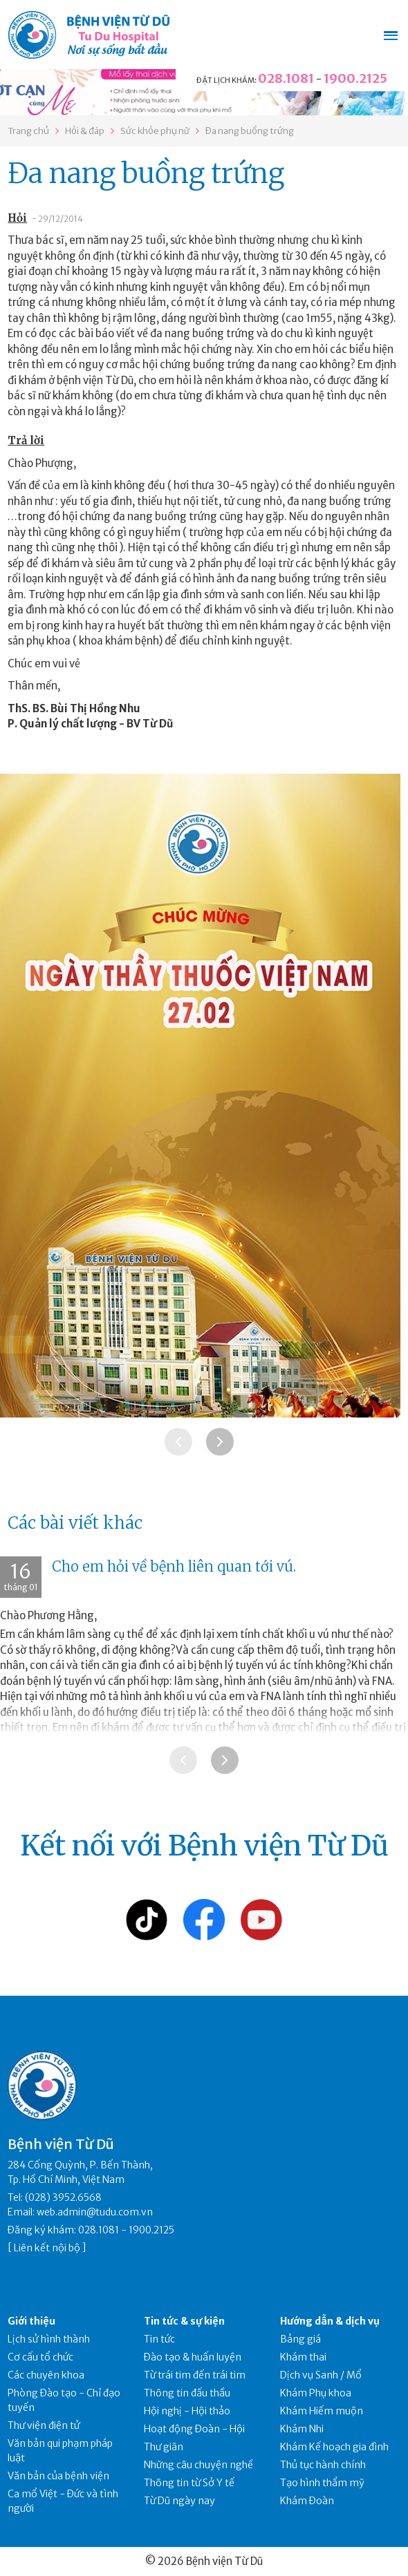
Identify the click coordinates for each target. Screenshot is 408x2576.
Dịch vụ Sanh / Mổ (321, 2375)
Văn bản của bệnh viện (58, 2476)
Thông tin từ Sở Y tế (189, 2483)
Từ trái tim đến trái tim (194, 2375)
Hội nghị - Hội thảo (187, 2411)
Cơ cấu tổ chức (40, 2357)
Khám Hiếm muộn (321, 2411)
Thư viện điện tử (44, 2425)
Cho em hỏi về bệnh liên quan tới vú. (174, 1566)
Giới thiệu (31, 2321)
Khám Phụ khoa (315, 2393)
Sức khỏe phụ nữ (154, 131)
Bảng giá (300, 2339)
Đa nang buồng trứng (249, 131)
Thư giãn (163, 2447)
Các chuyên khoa (46, 2375)
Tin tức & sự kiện (184, 2321)
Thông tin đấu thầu (187, 2393)
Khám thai (303, 2357)
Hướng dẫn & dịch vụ (330, 2321)
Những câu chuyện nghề (198, 2465)
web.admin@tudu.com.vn (95, 2212)
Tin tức (159, 2339)
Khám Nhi (302, 2429)
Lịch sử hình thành (49, 2339)
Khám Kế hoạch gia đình (334, 2447)
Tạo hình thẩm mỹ (322, 2483)
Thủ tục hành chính (323, 2465)
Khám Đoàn (307, 2500)
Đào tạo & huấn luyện (192, 2357)
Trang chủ (28, 131)
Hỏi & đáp (84, 131)
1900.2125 (355, 78)
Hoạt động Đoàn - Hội (194, 2429)
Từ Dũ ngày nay (179, 2500)
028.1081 (286, 78)
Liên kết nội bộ (47, 2248)
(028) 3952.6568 (63, 2197)
